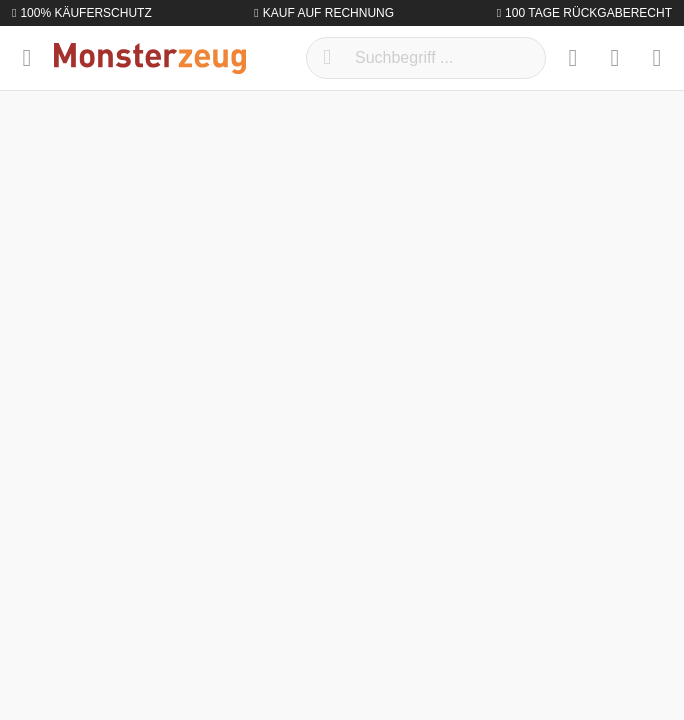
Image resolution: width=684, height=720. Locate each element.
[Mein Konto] (615, 58)
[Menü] (27, 58)
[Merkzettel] (573, 58)
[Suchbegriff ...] (426, 58)
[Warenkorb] (657, 58)
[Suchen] (327, 58)
